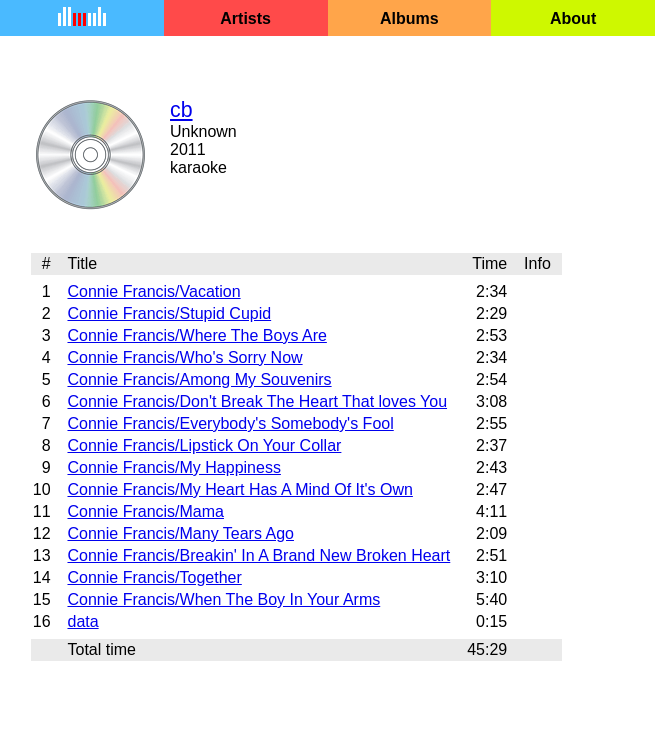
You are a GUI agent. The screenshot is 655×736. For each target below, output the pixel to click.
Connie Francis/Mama (145, 511)
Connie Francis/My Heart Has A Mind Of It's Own (239, 489)
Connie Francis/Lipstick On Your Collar (204, 445)
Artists (245, 18)
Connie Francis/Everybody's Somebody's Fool (230, 423)
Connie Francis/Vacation (153, 291)
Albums (409, 18)
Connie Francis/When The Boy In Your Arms (223, 599)
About (573, 18)
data (82, 621)
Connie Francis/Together (154, 577)
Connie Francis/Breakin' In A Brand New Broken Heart (258, 555)
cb (181, 110)
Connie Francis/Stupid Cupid (169, 313)
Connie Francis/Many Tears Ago (180, 533)
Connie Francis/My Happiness (173, 467)
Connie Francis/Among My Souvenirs (199, 379)
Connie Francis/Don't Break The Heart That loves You (257, 401)
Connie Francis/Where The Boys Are (196, 335)
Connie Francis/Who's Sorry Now (184, 357)
